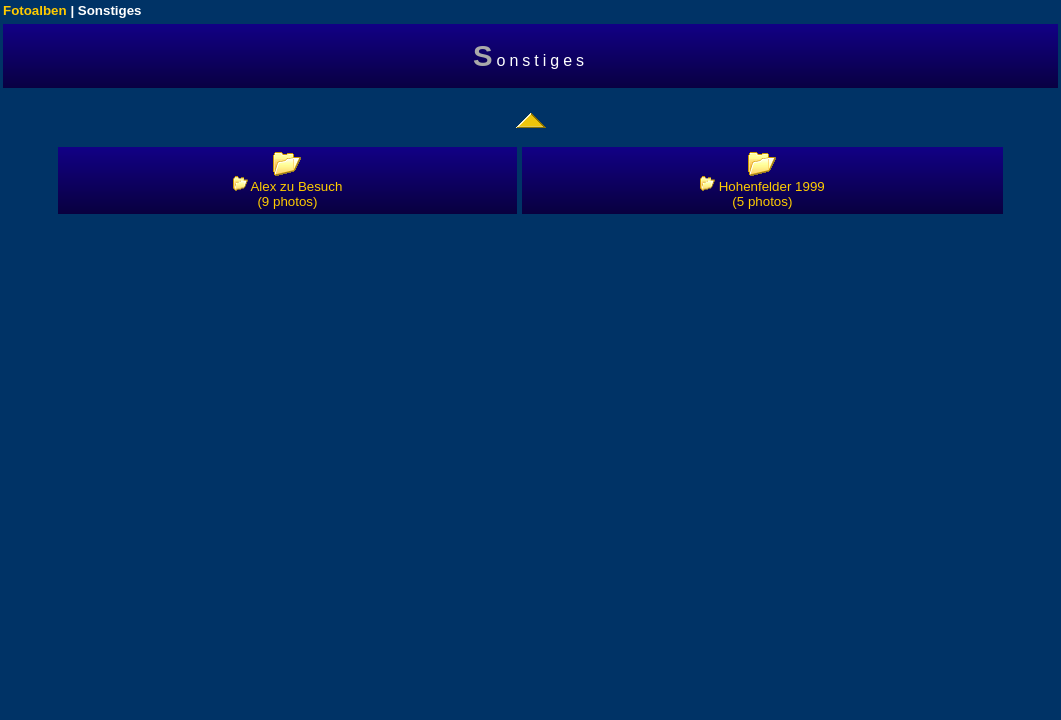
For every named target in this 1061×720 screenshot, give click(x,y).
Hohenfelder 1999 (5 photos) (762, 194)
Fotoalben (35, 10)
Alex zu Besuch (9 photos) (288, 194)
